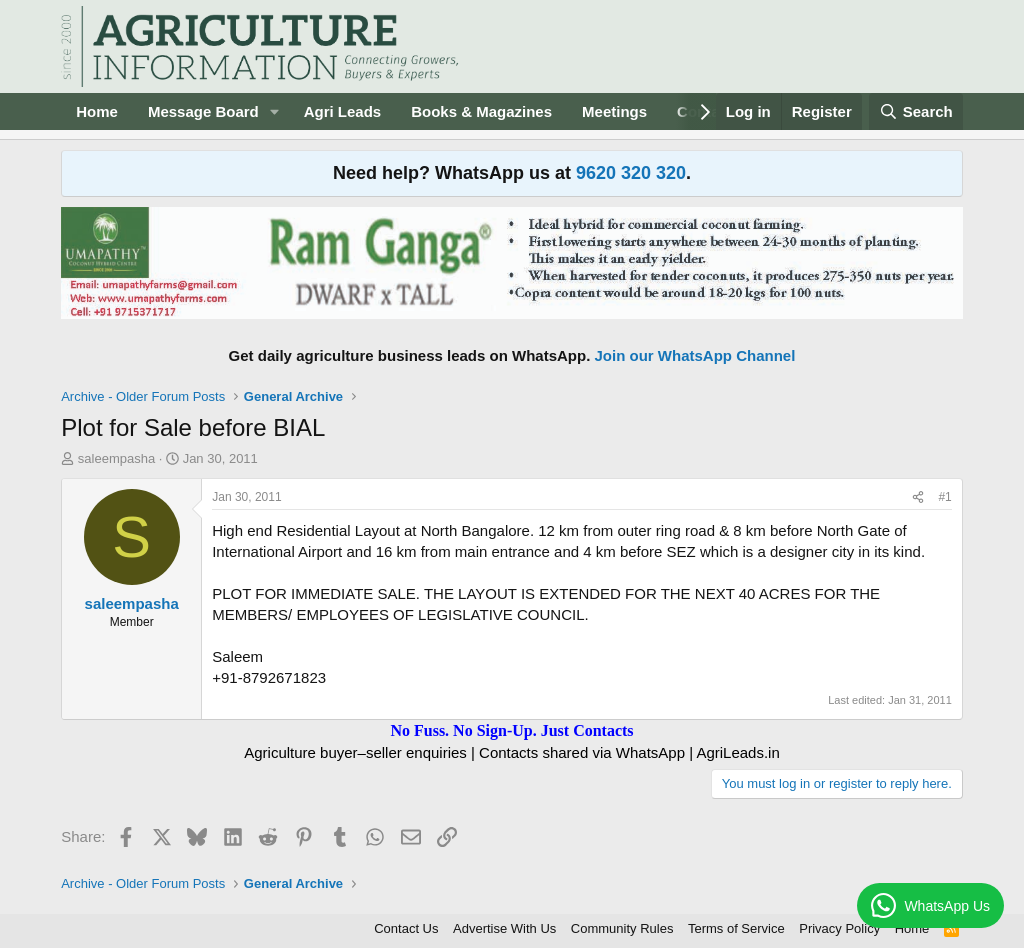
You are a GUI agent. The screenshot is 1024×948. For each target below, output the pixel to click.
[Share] (918, 497)
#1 (944, 497)
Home (97, 111)
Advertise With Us (504, 928)
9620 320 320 (631, 173)
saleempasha (116, 458)
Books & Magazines (481, 111)
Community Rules (622, 928)
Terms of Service (736, 928)
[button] (275, 111)
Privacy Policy (839, 928)
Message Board (203, 111)
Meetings (614, 111)
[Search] (916, 111)
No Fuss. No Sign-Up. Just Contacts (511, 730)
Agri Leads (343, 111)
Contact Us (406, 928)
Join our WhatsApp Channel (695, 355)
